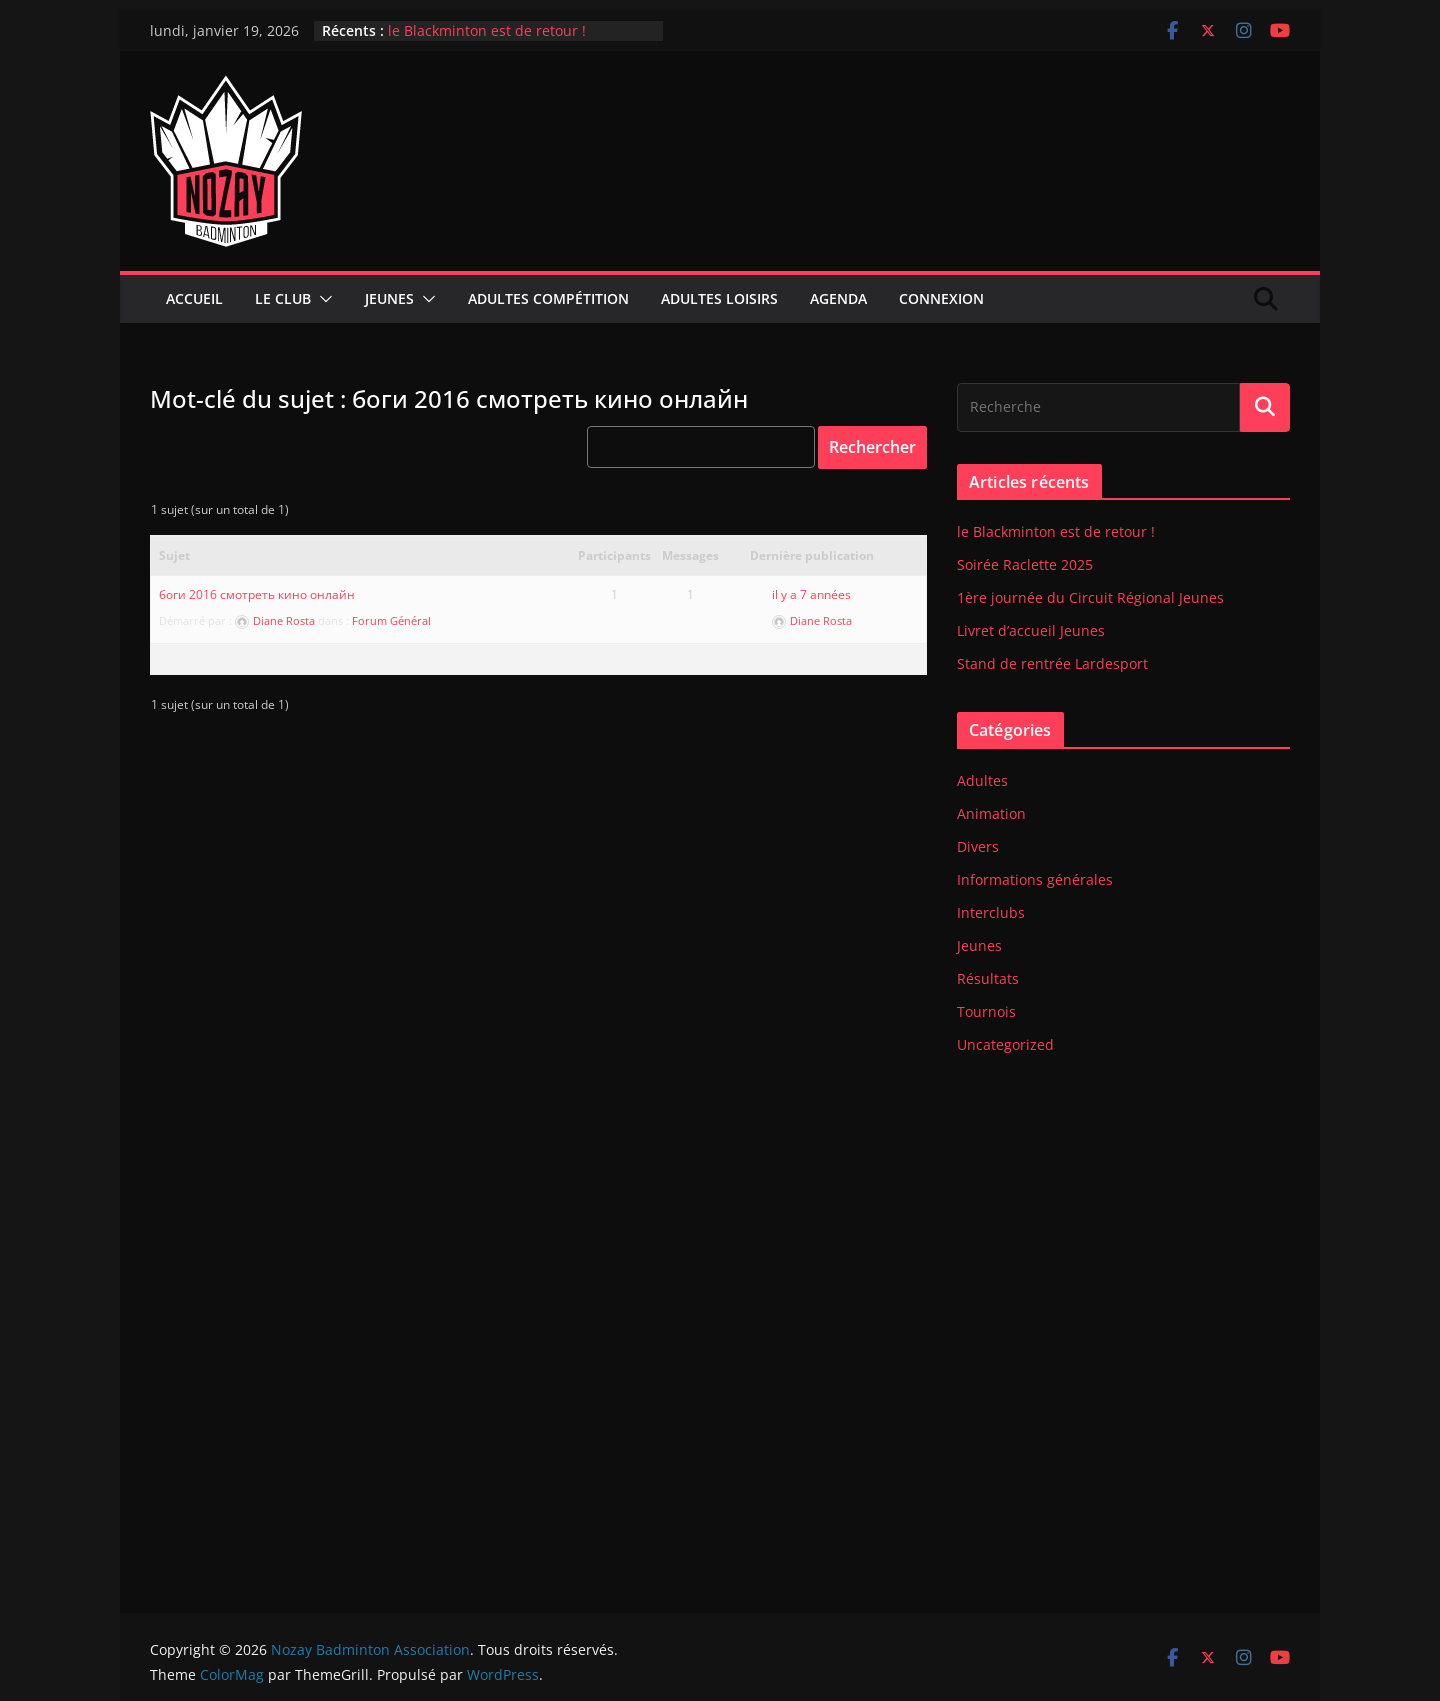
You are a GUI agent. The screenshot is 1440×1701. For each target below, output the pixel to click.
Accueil (194, 298)
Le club (283, 298)
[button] (322, 299)
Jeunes (389, 298)
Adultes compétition (548, 298)
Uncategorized (1005, 1044)
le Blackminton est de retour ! (487, 30)
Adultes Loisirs (719, 298)
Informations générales (1035, 879)
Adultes (982, 780)
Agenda (838, 298)
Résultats (988, 978)
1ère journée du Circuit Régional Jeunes (1090, 597)
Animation (991, 813)
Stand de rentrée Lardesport (1052, 663)
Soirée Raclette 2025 (1025, 564)
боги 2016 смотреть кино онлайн (257, 594)
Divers (978, 846)
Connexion (941, 298)
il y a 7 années (811, 594)
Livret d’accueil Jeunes (1031, 630)
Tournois (986, 1011)
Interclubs (991, 912)
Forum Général (391, 620)
